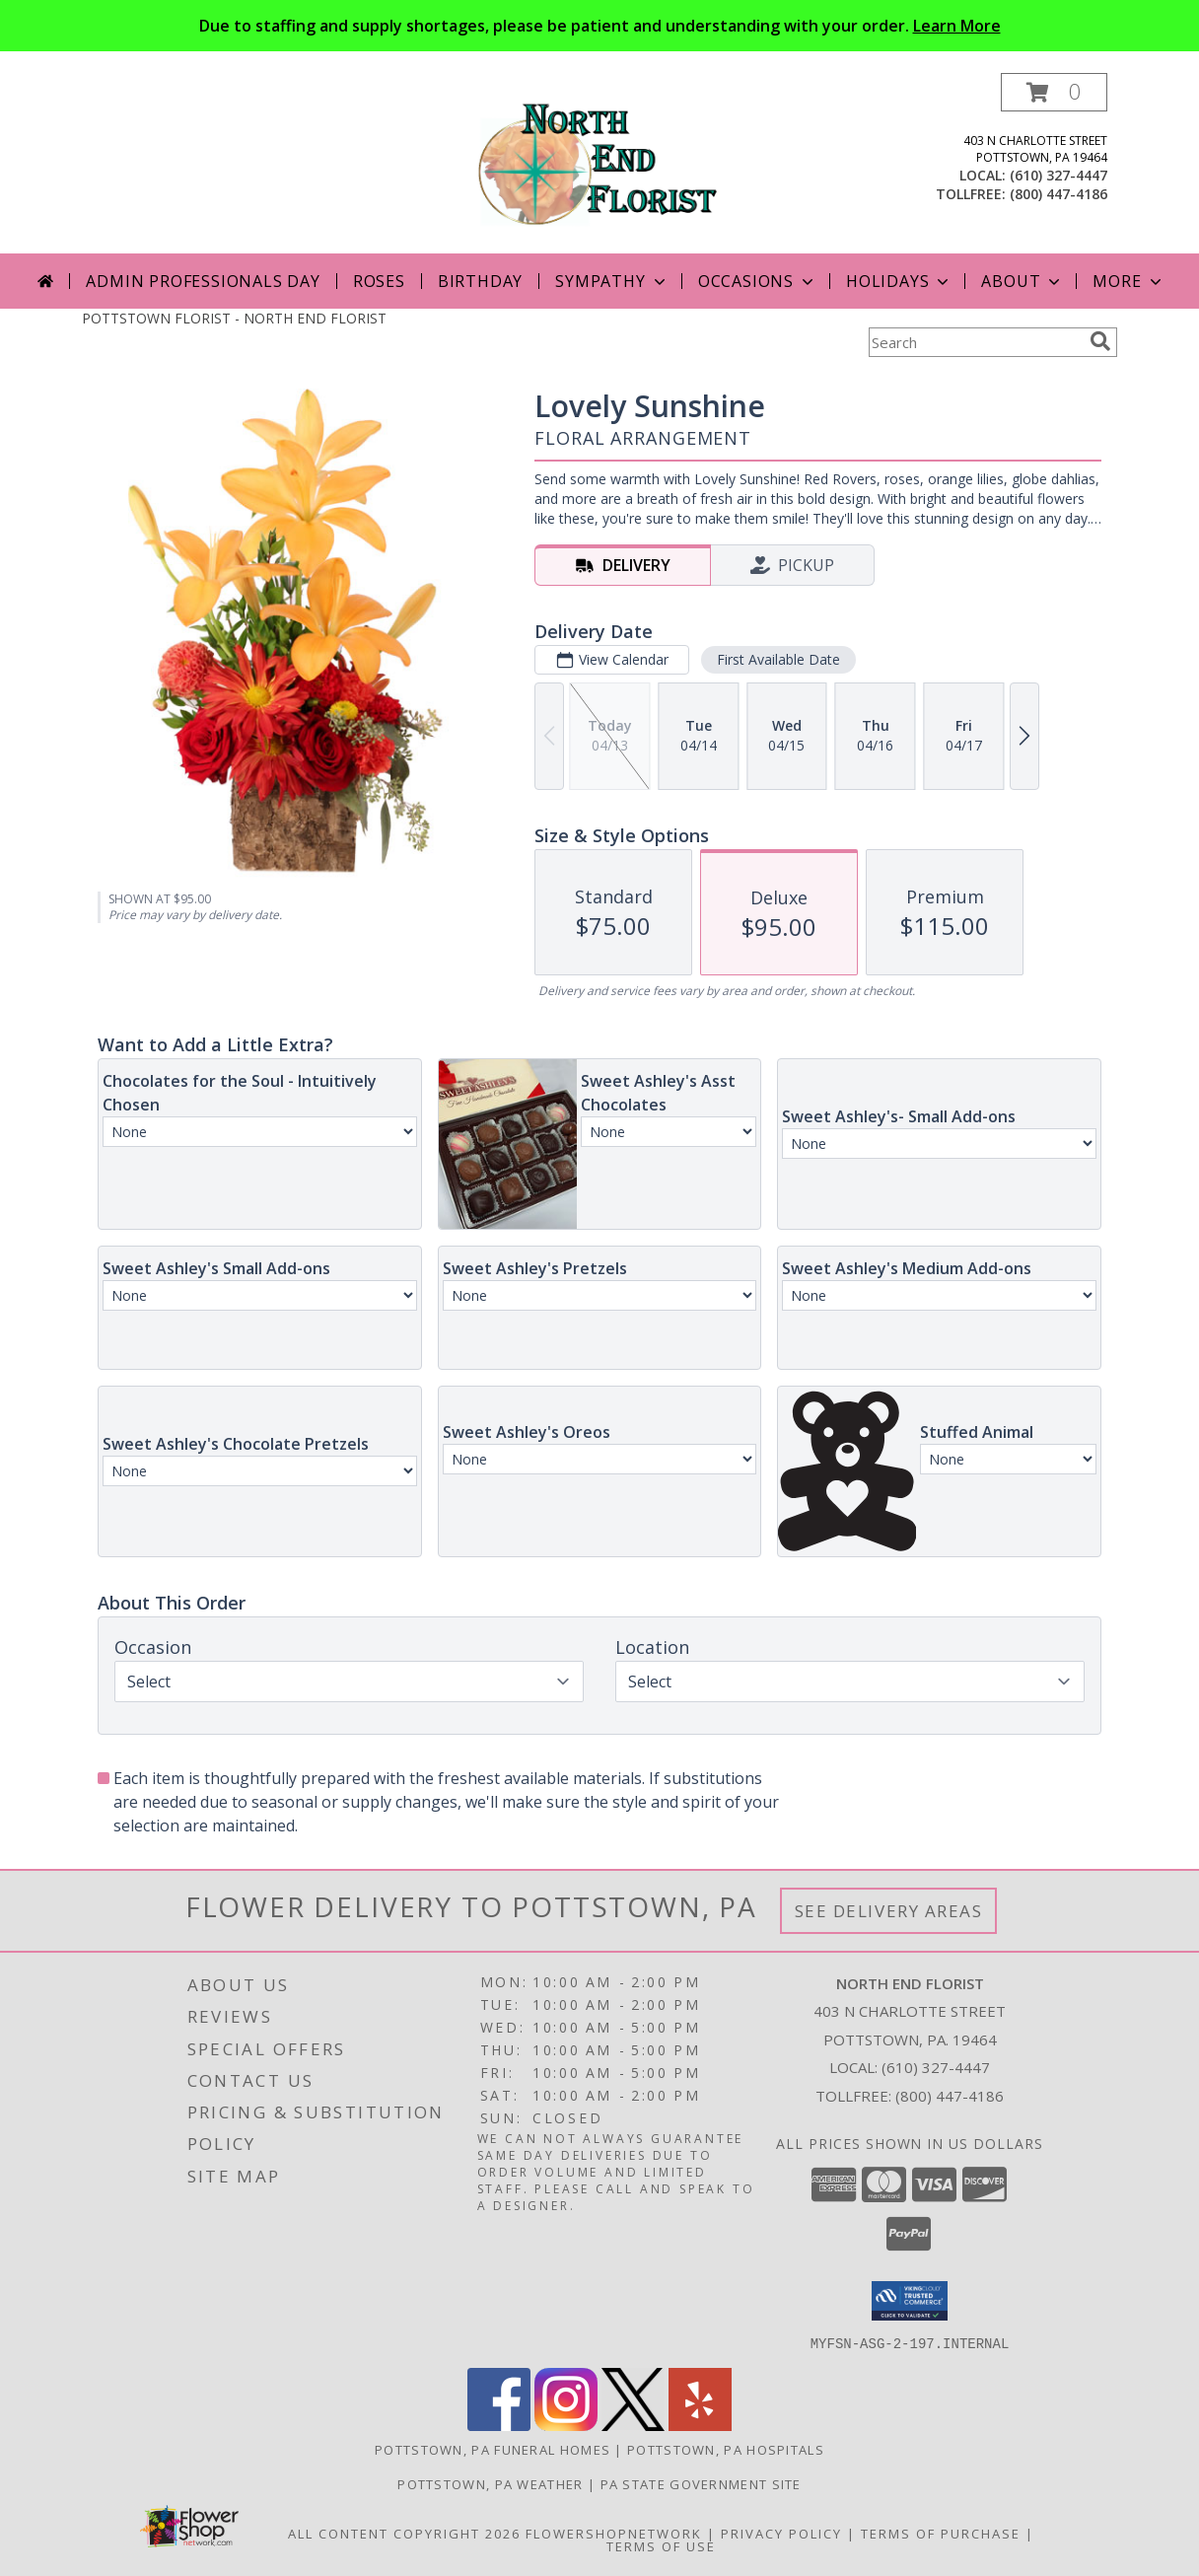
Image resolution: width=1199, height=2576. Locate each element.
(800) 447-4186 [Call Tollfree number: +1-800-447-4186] (949, 2096)
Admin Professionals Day (202, 281)
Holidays (899, 281)
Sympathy (612, 281)
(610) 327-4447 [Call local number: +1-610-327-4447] (1058, 175)
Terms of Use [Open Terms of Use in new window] (661, 2545)
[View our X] (633, 2424)
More (1128, 281)
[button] (1054, 92)
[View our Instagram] (566, 2424)
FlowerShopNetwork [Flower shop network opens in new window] (614, 2532)
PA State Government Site (701, 2483)
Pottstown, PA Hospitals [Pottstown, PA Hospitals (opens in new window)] (725, 2449)
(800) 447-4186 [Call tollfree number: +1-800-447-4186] (1058, 193)
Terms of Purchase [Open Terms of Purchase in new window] (941, 2532)
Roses (379, 281)
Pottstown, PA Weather (490, 2483)
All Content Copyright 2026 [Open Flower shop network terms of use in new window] (404, 2532)
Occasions (757, 281)
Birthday (480, 281)
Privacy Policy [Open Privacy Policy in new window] (781, 2532)
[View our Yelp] (700, 2424)
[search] (1100, 341)
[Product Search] (975, 342)
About (1022, 281)
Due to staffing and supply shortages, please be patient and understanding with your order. (600, 25)
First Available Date (778, 659)
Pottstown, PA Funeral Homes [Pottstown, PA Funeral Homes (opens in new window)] (492, 2449)
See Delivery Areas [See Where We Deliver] (889, 1910)
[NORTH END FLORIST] (599, 163)
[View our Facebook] (498, 2424)
